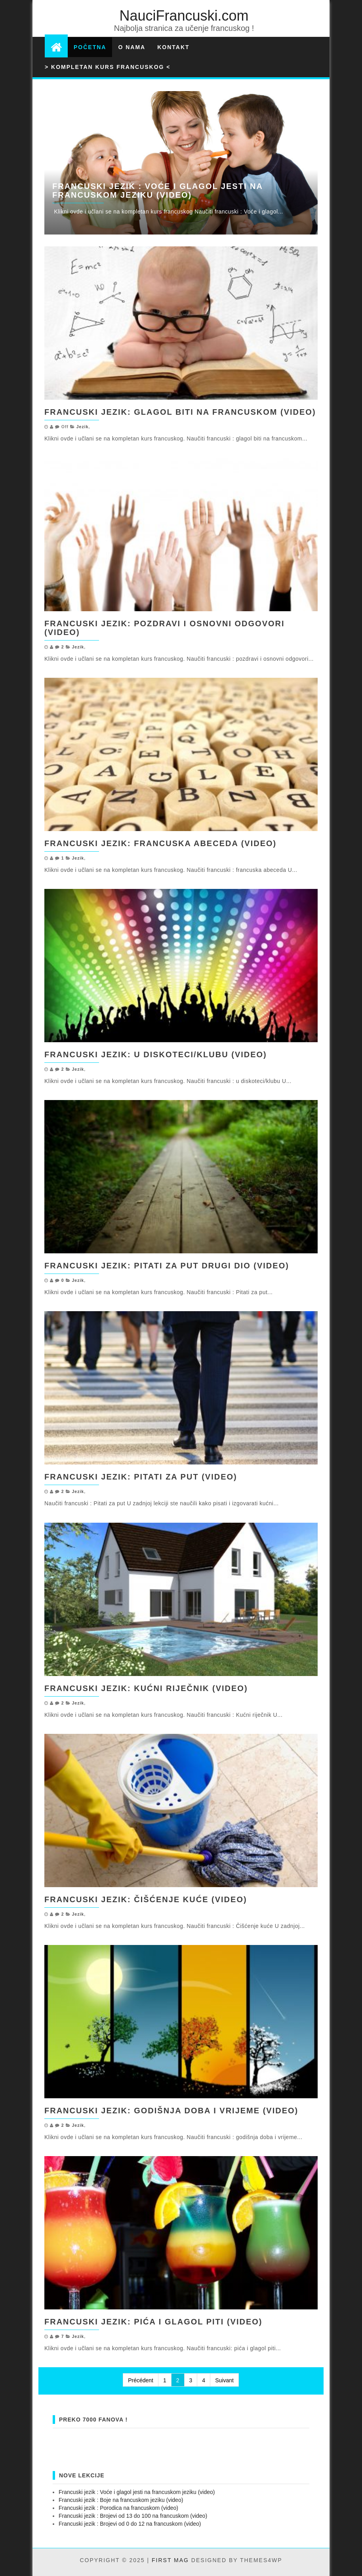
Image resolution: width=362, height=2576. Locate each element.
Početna (90, 47)
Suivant (224, 2380)
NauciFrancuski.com (183, 16)
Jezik (82, 426)
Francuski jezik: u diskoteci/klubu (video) (155, 1054)
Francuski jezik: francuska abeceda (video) (160, 843)
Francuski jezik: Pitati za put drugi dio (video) (166, 1265)
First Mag (170, 2560)
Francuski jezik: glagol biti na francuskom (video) (180, 412)
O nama (131, 47)
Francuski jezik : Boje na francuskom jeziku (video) (121, 2500)
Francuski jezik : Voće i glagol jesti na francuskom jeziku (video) (157, 190)
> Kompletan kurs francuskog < (108, 67)
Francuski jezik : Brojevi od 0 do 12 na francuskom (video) (130, 2524)
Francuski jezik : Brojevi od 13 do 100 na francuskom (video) (133, 2516)
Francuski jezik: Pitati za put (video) (140, 1476)
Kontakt (173, 47)
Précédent (140, 2380)
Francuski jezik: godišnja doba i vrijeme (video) (171, 2110)
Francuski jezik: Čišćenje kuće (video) (145, 1899)
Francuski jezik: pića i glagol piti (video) (153, 2321)
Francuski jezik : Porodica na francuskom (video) (118, 2508)
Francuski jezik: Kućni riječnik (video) (146, 1688)
